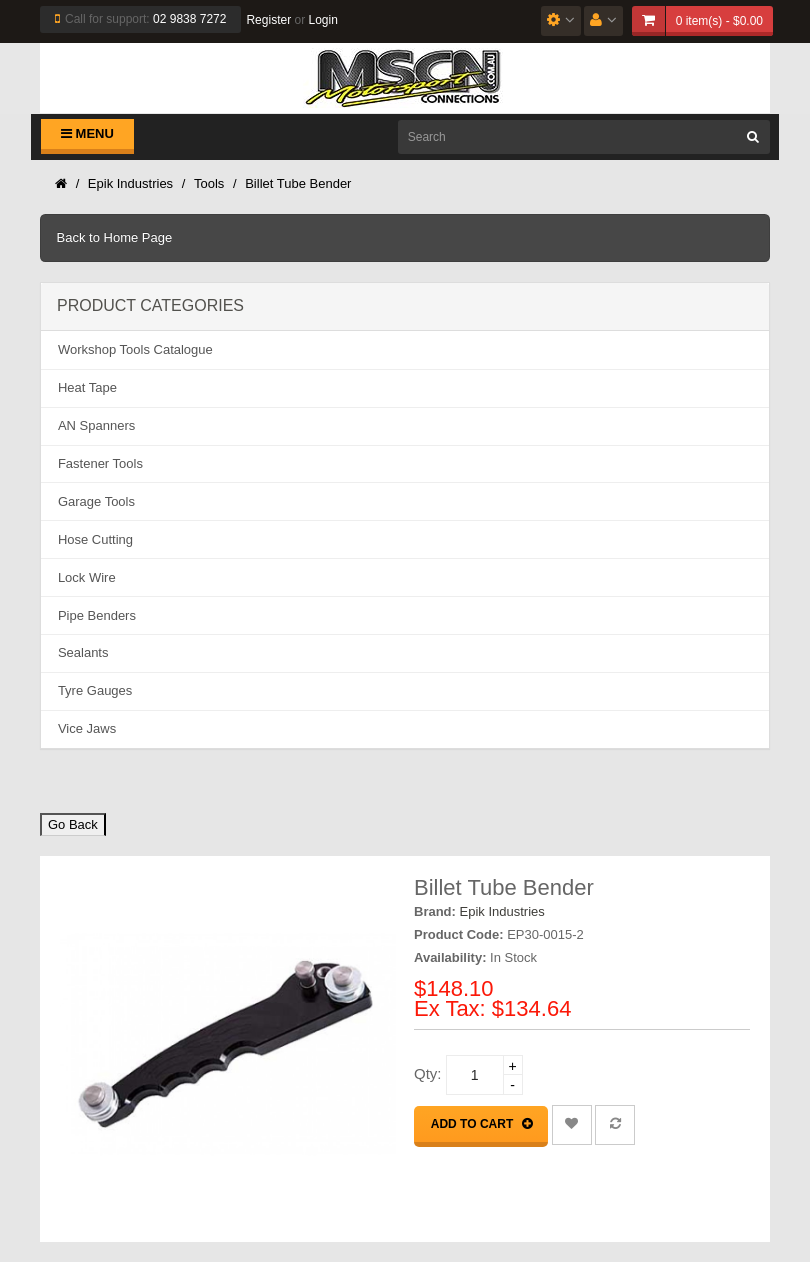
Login (322, 20)
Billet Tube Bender (298, 183)
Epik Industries (130, 183)
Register (268, 20)
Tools (209, 183)
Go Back (73, 824)
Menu (87, 133)
